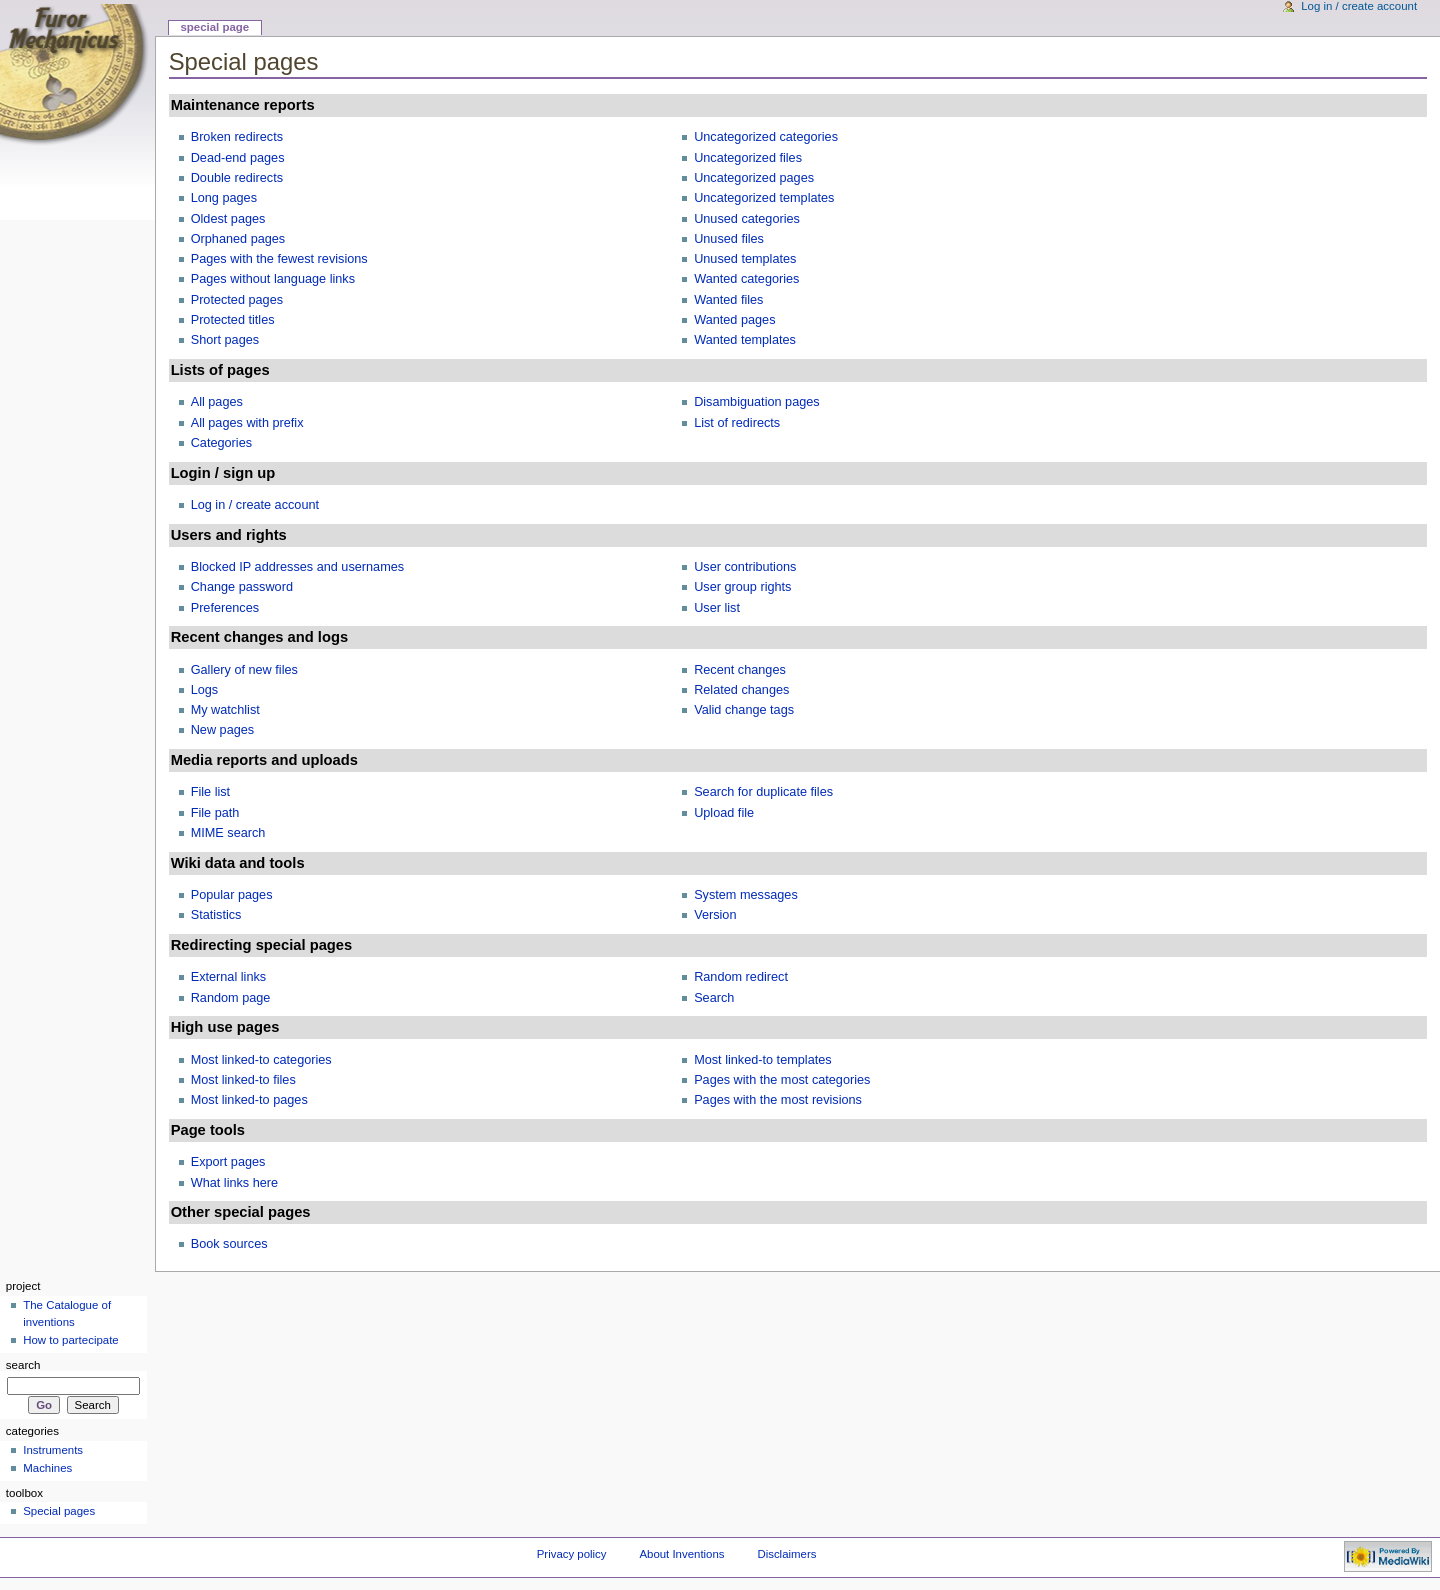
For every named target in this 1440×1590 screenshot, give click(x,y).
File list (210, 792)
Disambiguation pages (757, 402)
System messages (746, 895)
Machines (47, 1468)
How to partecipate (71, 1340)
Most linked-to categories (261, 1060)
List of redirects (737, 423)
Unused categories (747, 219)
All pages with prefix (247, 423)
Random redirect (741, 977)
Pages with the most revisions (778, 1100)
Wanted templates (745, 340)
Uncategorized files (748, 158)
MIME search (228, 833)
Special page (214, 27)
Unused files (729, 239)
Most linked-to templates (763, 1060)
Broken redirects (237, 137)
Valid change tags (744, 710)
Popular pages (232, 895)
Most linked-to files (243, 1080)
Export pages (228, 1162)
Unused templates (745, 259)
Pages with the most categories (782, 1080)
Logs (205, 690)
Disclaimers (786, 1554)
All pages (217, 402)
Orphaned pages (238, 239)
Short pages (225, 340)
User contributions (745, 567)
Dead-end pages (238, 158)
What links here (234, 1183)
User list (717, 608)
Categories (221, 443)
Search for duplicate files (763, 792)
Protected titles (233, 320)
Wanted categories (746, 279)
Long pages (224, 198)
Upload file (724, 813)
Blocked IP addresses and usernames (297, 567)
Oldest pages (228, 219)
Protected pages (237, 300)
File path (215, 813)
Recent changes (740, 670)
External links (228, 977)
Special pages (59, 1511)
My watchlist (225, 710)
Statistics (216, 915)
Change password (242, 587)
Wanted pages (734, 320)
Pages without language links (273, 279)
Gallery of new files (244, 670)
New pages (222, 730)
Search (714, 998)
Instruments (53, 1450)
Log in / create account (255, 505)
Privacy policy (572, 1554)
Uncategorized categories (766, 137)
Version (715, 915)
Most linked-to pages (249, 1100)
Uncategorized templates (764, 198)
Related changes (741, 690)
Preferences (225, 608)
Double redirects (237, 178)
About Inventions (681, 1554)
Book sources (229, 1244)
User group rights (742, 587)
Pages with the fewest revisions (279, 259)
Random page (231, 998)
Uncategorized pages (754, 178)
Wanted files (728, 300)
